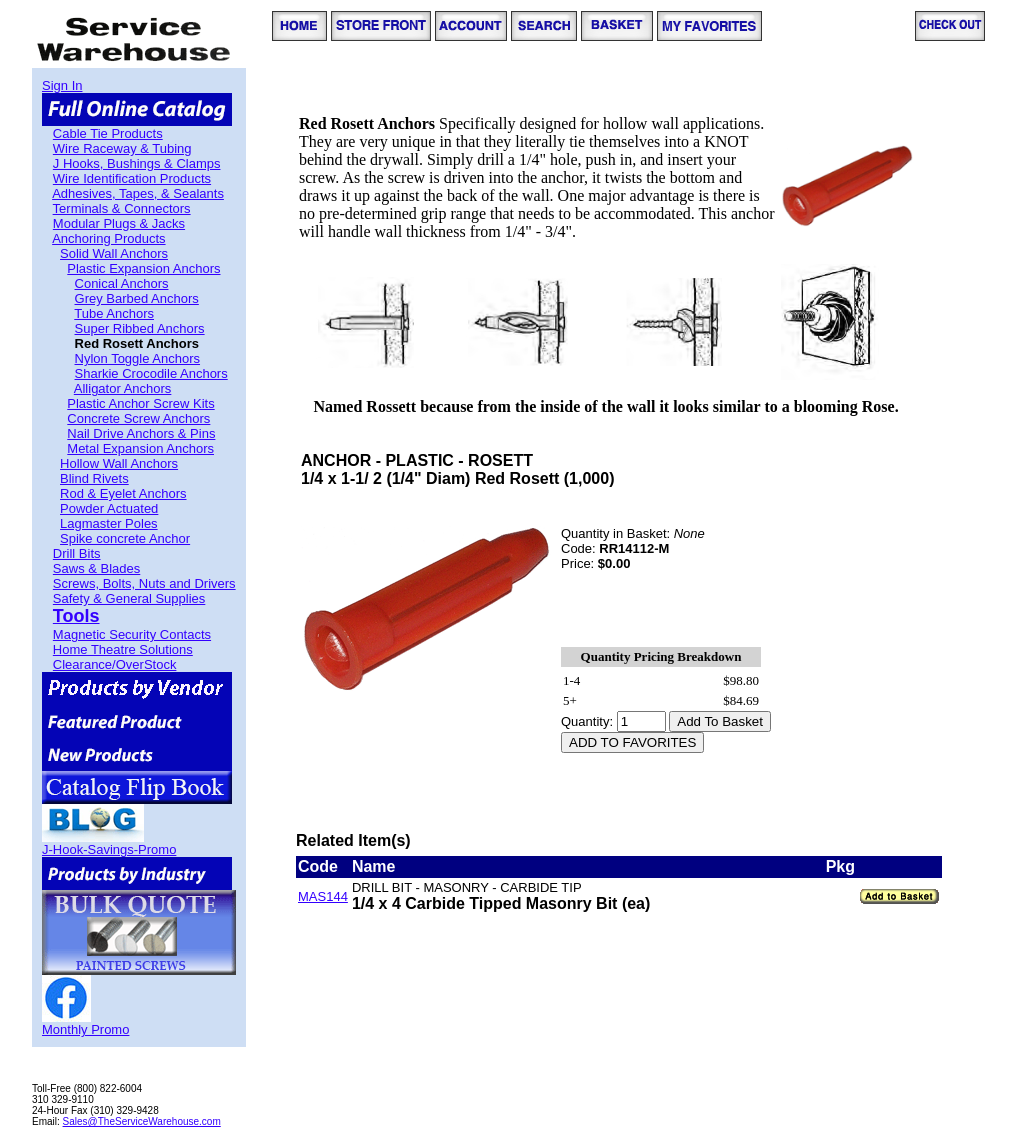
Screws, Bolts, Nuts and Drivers (144, 583)
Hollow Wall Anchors (119, 463)
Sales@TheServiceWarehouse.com (142, 1121)
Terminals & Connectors (122, 208)
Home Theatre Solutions (123, 649)
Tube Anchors (114, 313)
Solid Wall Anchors (114, 253)
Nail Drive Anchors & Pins (141, 433)
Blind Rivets (94, 478)
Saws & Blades (96, 568)
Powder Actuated (109, 508)
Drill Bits (77, 553)
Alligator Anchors (123, 388)
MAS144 (323, 896)
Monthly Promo (85, 1029)
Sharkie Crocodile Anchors (151, 373)
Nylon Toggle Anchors (138, 358)
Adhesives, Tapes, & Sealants (138, 193)
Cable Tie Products (108, 133)
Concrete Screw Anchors (138, 418)
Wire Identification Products (132, 178)
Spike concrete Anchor (125, 538)
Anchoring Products (108, 238)
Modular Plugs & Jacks (119, 223)
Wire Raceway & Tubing (122, 148)
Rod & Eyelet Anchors (123, 493)
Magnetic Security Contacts (132, 634)
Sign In (62, 85)
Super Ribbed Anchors (140, 328)
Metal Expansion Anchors (140, 448)
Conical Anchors (122, 283)
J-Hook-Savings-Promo (109, 849)
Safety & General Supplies (129, 598)
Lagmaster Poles (109, 523)
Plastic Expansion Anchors (143, 268)
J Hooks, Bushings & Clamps (137, 163)
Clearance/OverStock (115, 664)
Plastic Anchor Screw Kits (140, 403)
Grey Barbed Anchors (137, 298)
